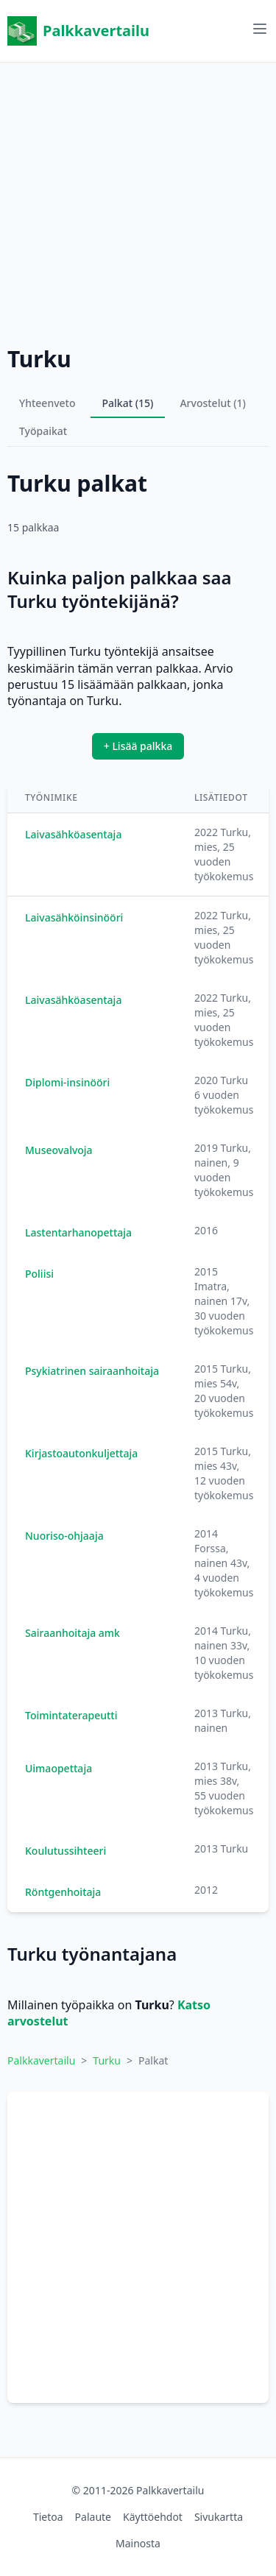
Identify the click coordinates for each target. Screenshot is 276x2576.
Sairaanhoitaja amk (72, 1633)
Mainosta (138, 2543)
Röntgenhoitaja (63, 1892)
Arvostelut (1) (213, 403)
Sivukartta (218, 2517)
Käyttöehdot (153, 2517)
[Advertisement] (138, 201)
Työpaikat (43, 431)
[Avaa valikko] (260, 29)
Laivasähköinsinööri (74, 917)
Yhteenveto (47, 403)
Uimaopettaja (58, 1768)
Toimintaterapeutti (71, 1715)
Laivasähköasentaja (73, 834)
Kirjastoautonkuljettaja (81, 1453)
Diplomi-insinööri (67, 1082)
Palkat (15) (128, 403)
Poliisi (39, 1274)
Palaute (93, 2517)
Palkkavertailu (78, 31)
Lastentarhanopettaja (78, 1232)
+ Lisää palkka (138, 746)
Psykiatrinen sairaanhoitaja (92, 1371)
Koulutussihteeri (65, 1851)
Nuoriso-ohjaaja (64, 1536)
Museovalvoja (59, 1150)
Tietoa (48, 2517)
